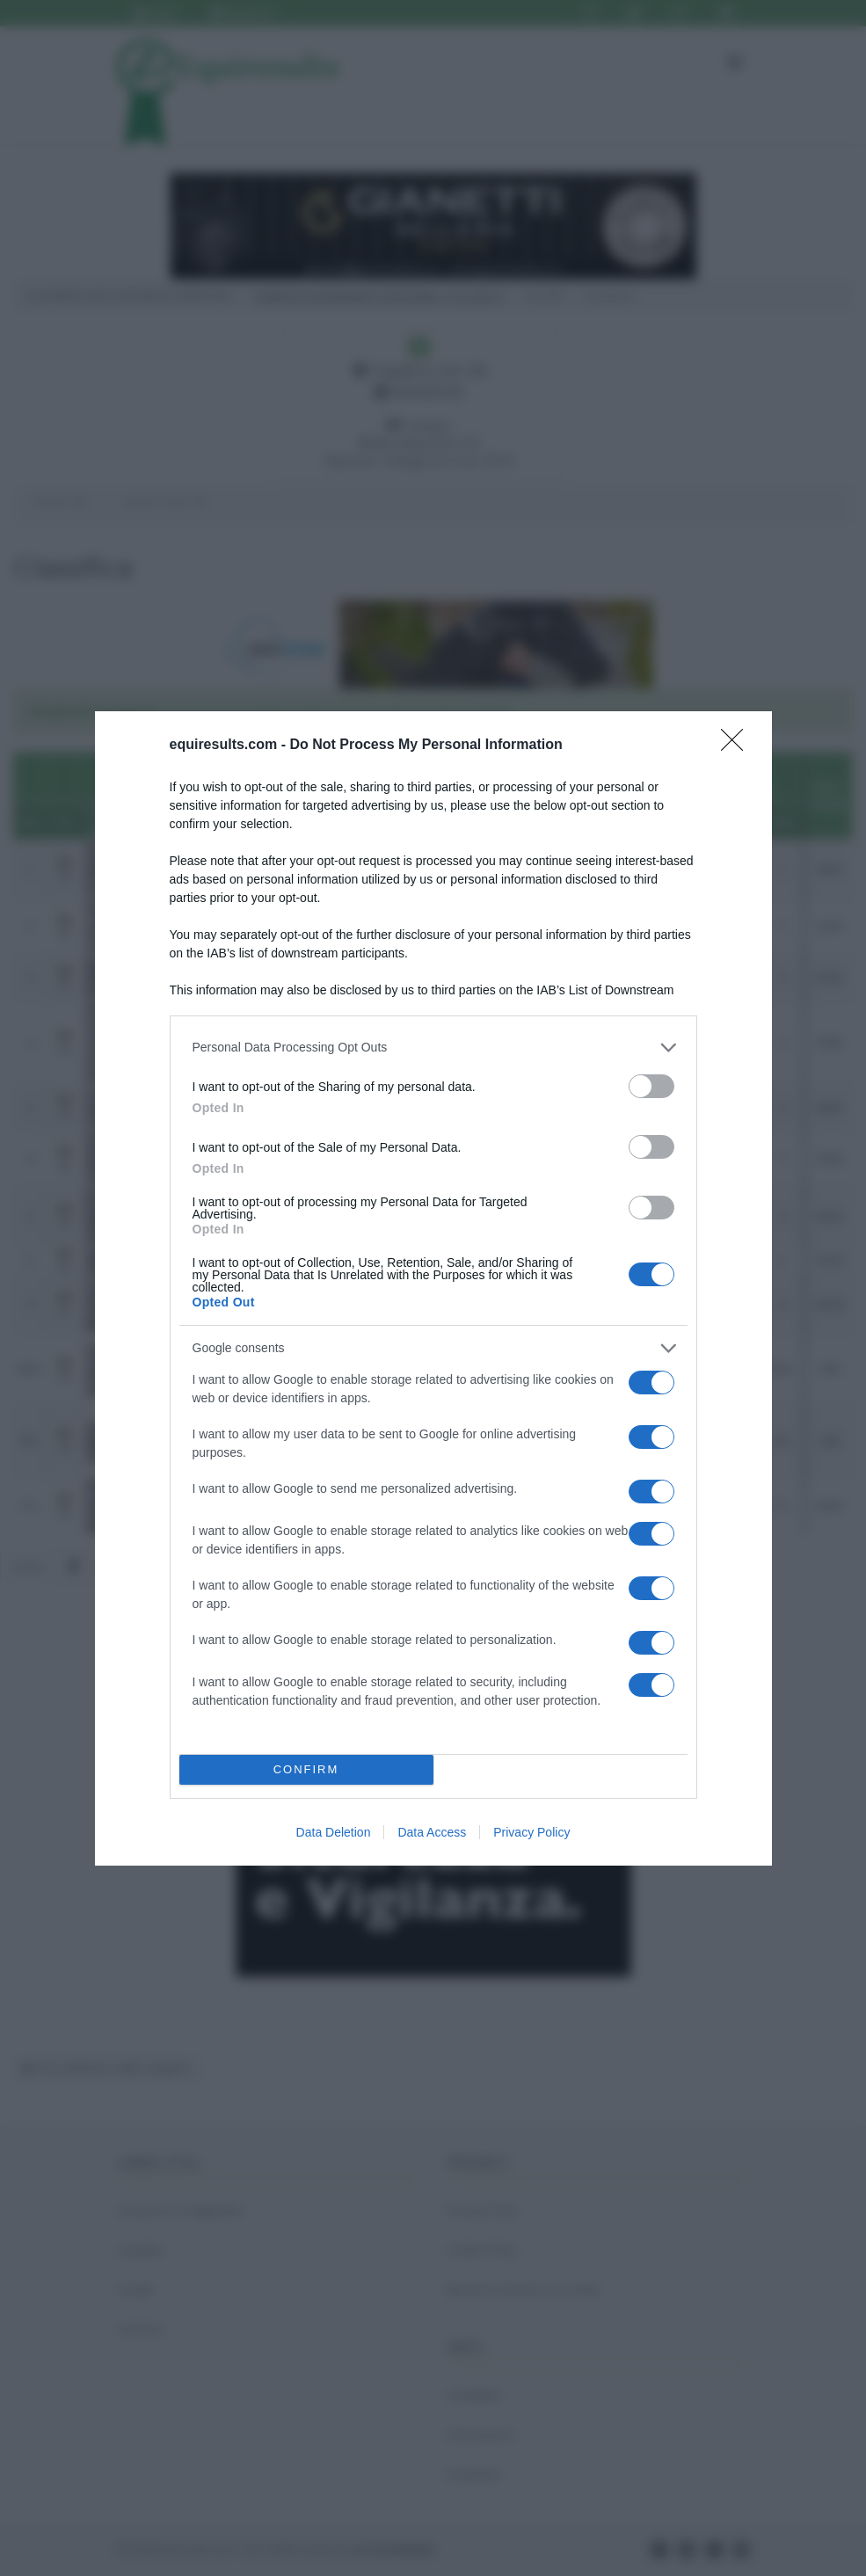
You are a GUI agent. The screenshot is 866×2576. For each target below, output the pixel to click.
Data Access (431, 1832)
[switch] (651, 1086)
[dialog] (433, 1288)
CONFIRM (306, 1769)
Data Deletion (333, 1832)
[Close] (737, 745)
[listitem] (433, 1047)
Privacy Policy (531, 1832)
